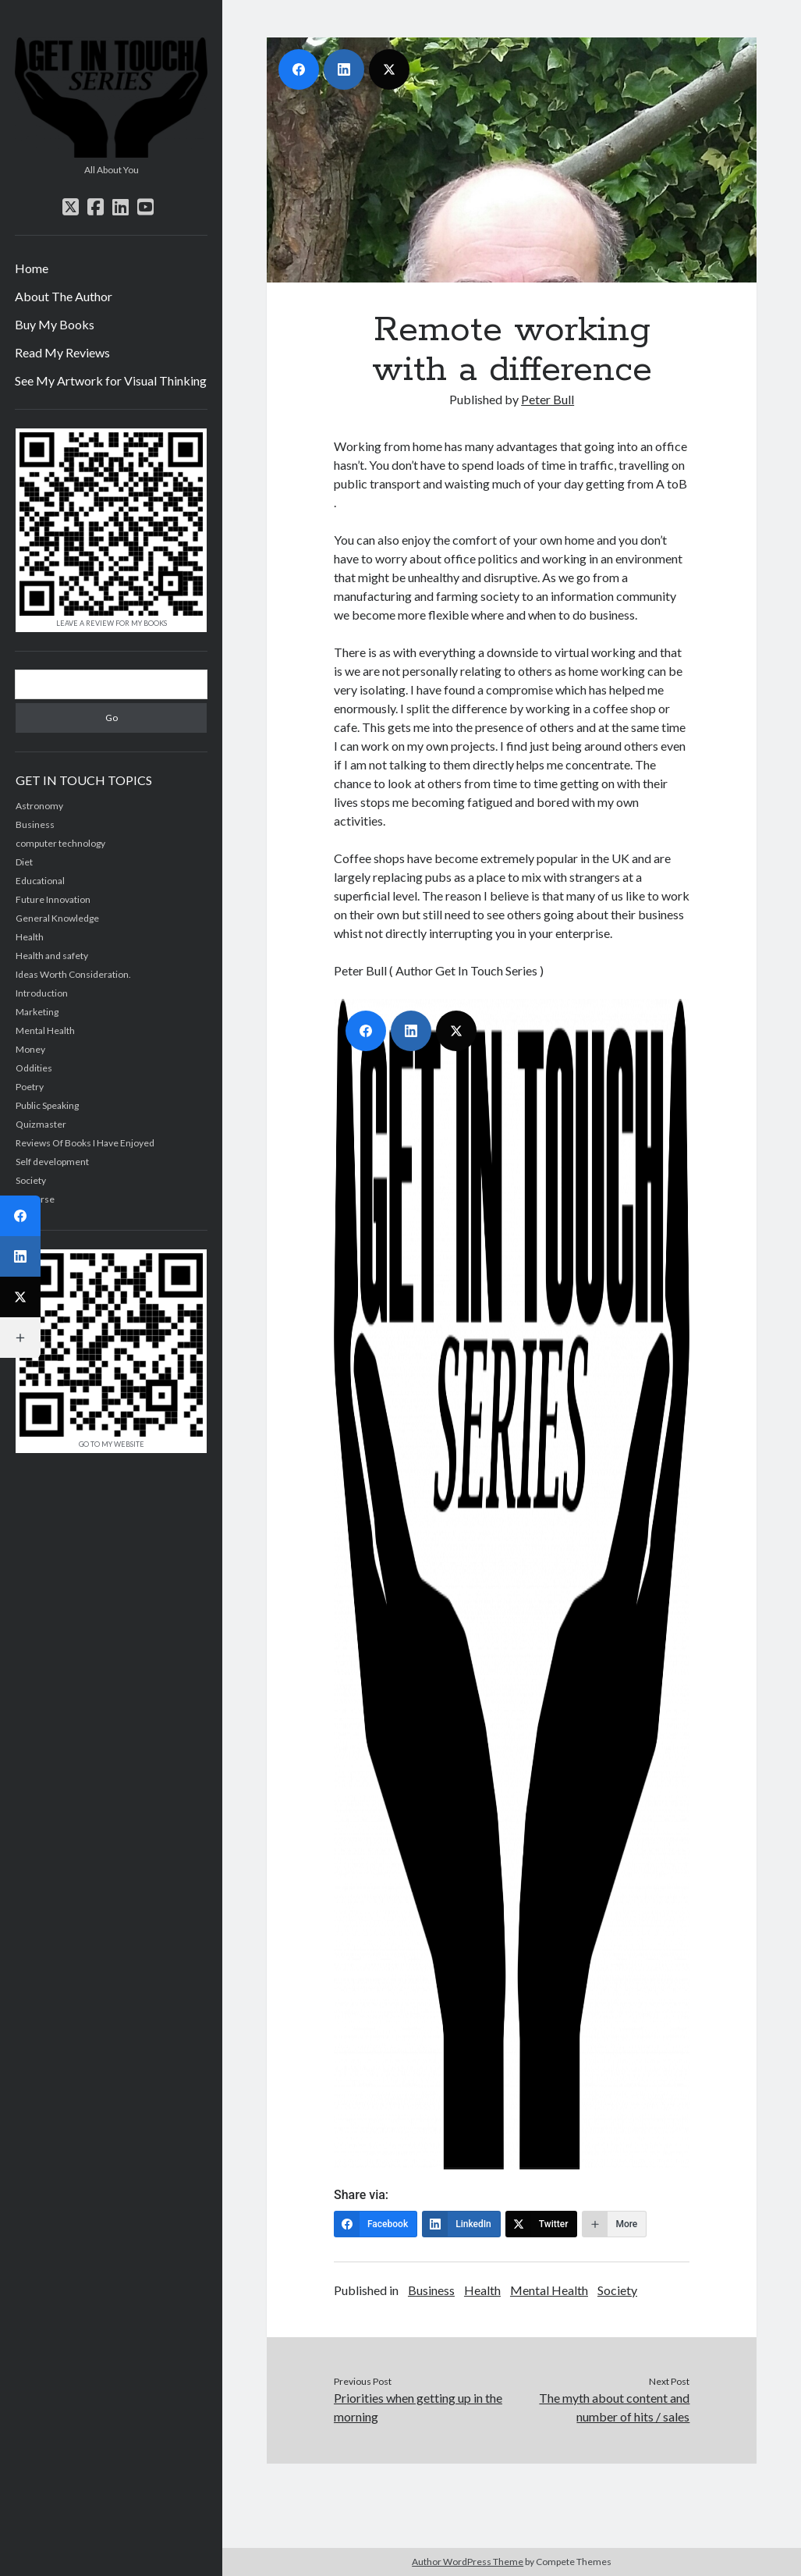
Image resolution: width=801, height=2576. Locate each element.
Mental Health (45, 1030)
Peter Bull (547, 399)
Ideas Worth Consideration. (73, 974)
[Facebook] (375, 2224)
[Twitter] (541, 2224)
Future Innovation (53, 899)
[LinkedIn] (461, 2224)
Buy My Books (54, 324)
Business (431, 2290)
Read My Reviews (62, 352)
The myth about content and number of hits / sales (614, 2407)
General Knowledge (57, 918)
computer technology (60, 843)
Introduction (42, 993)
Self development (52, 1161)
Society (617, 2290)
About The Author (63, 296)
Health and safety (52, 955)
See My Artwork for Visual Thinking (111, 380)
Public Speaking (47, 1105)
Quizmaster (41, 1124)
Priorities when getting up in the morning (418, 2407)
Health (482, 2290)
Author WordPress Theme (467, 2561)
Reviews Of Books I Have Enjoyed (85, 1143)
